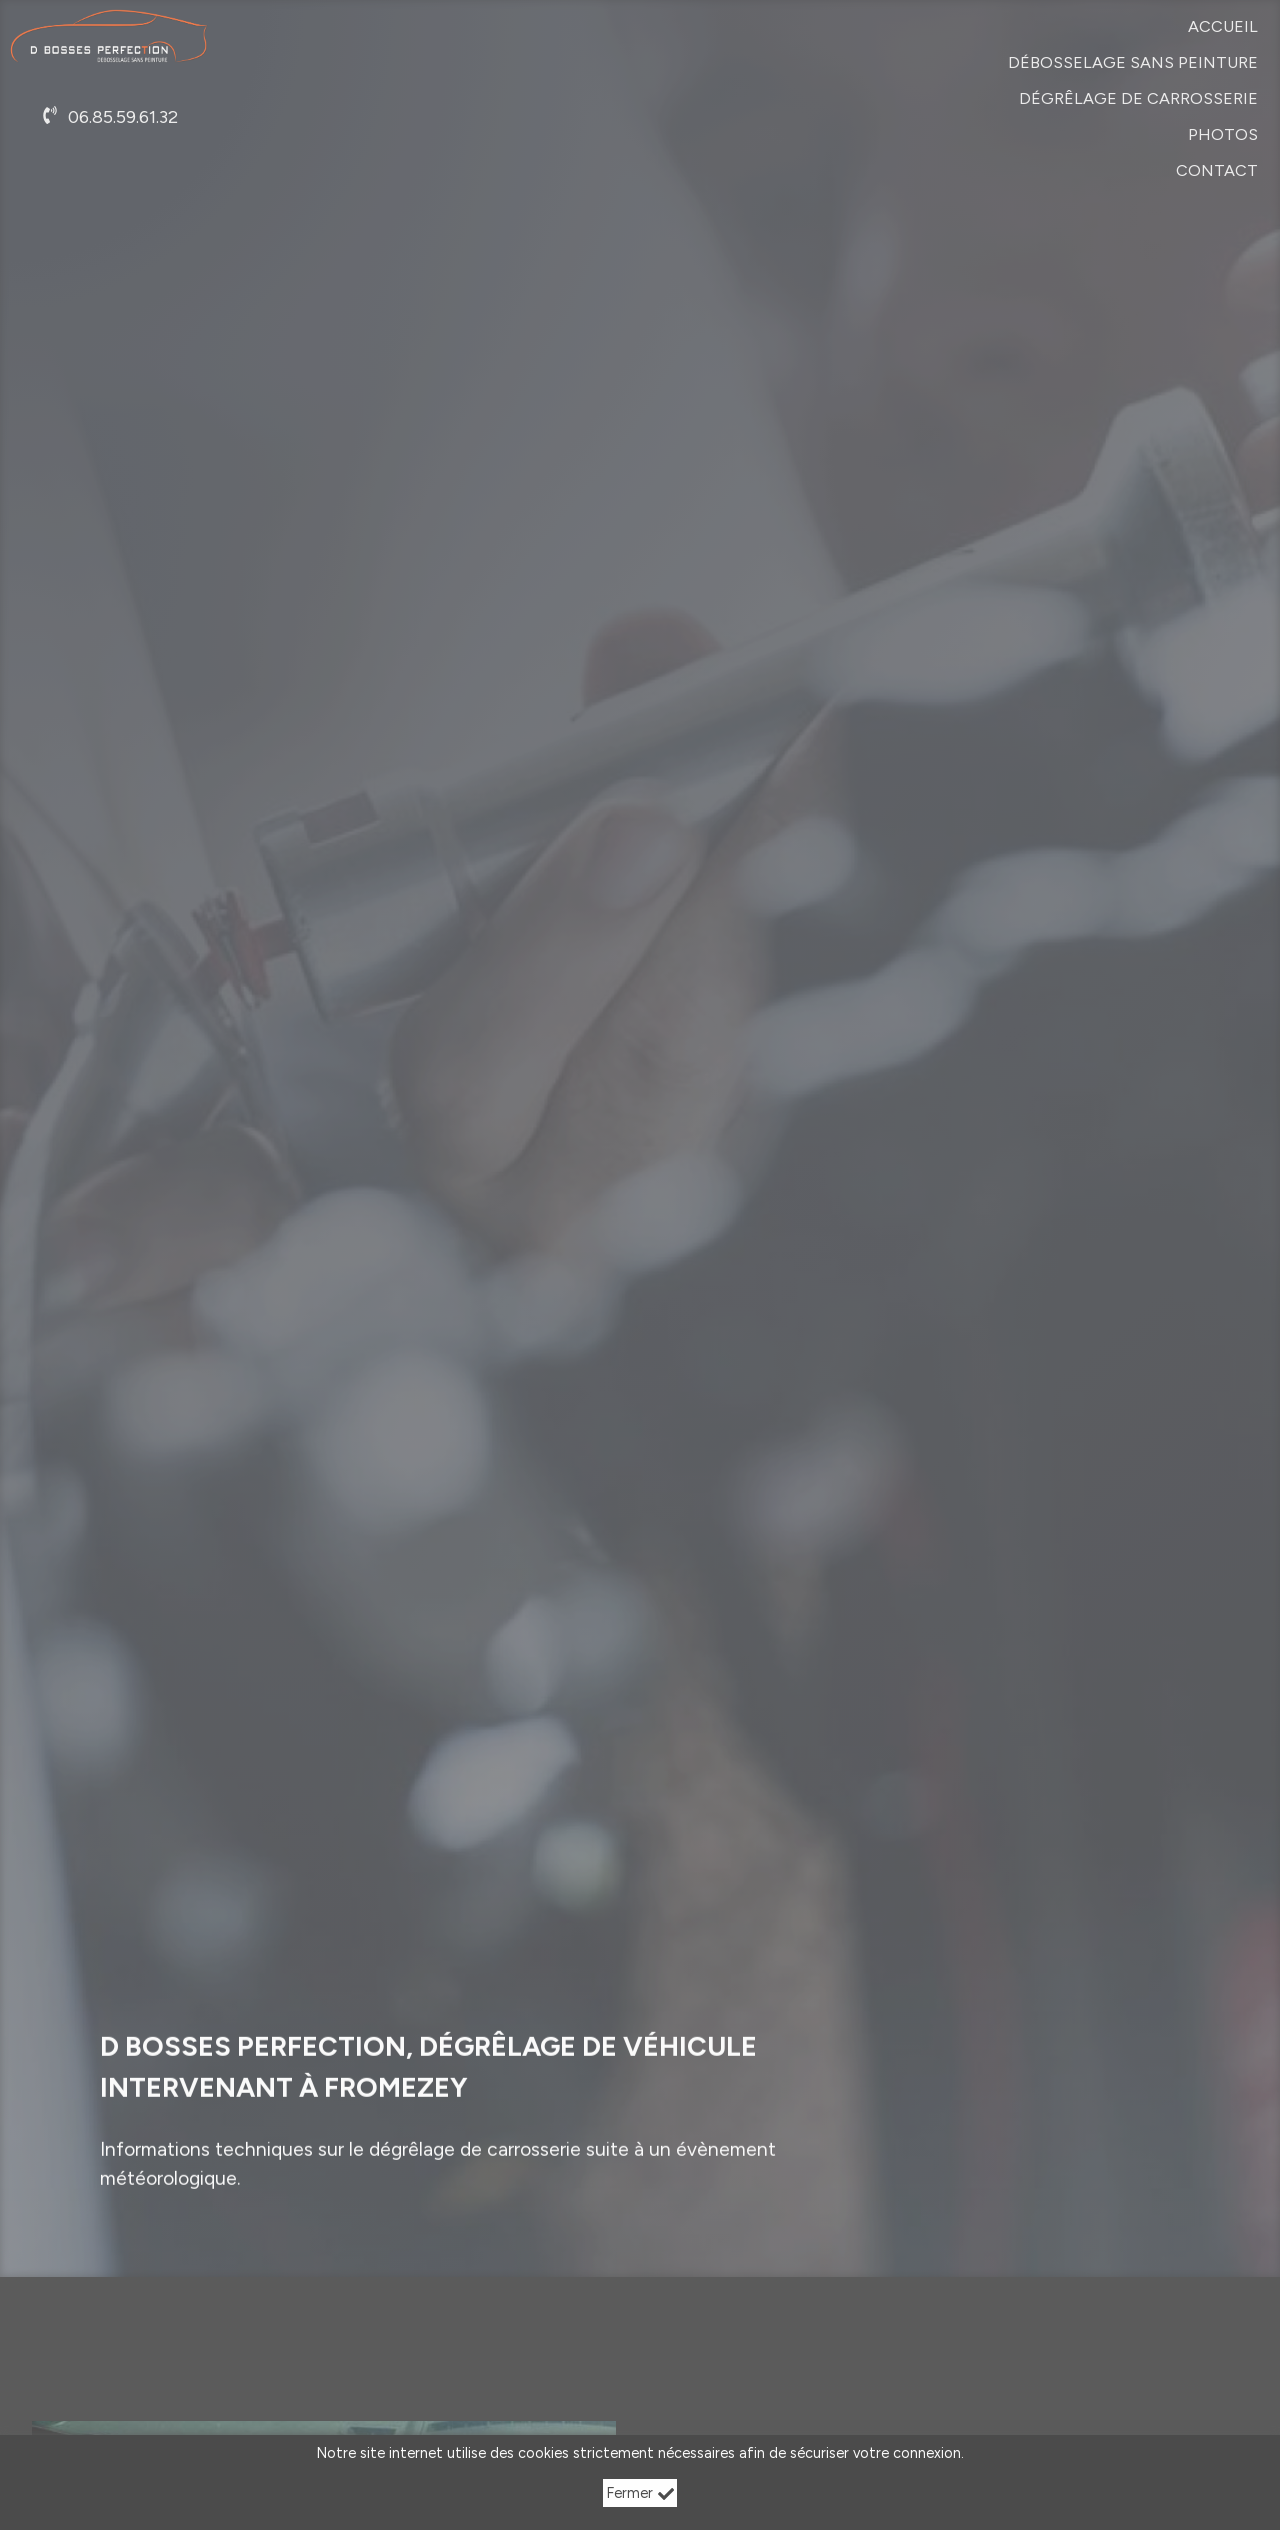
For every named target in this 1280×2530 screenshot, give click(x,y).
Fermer (640, 2493)
